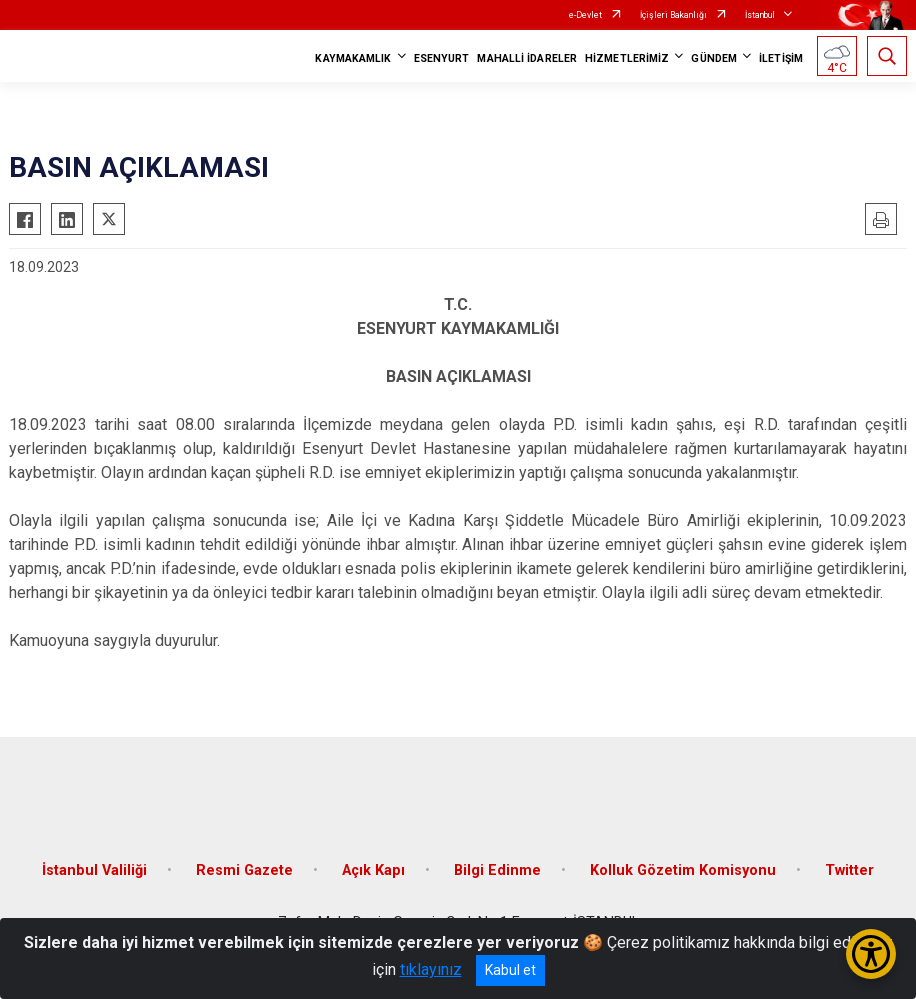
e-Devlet (585, 15)
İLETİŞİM (781, 58)
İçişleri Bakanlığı (673, 15)
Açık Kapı (373, 870)
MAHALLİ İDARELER (527, 58)
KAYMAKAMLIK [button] (353, 58)
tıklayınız (431, 969)
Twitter (849, 870)
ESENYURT (442, 58)
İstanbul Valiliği (94, 870)
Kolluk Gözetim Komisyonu (683, 870)
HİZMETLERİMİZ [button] (627, 58)
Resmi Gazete (244, 870)
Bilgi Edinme (497, 870)
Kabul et (510, 970)
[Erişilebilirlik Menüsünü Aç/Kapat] (871, 954)
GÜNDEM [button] (714, 58)
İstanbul (760, 15)
